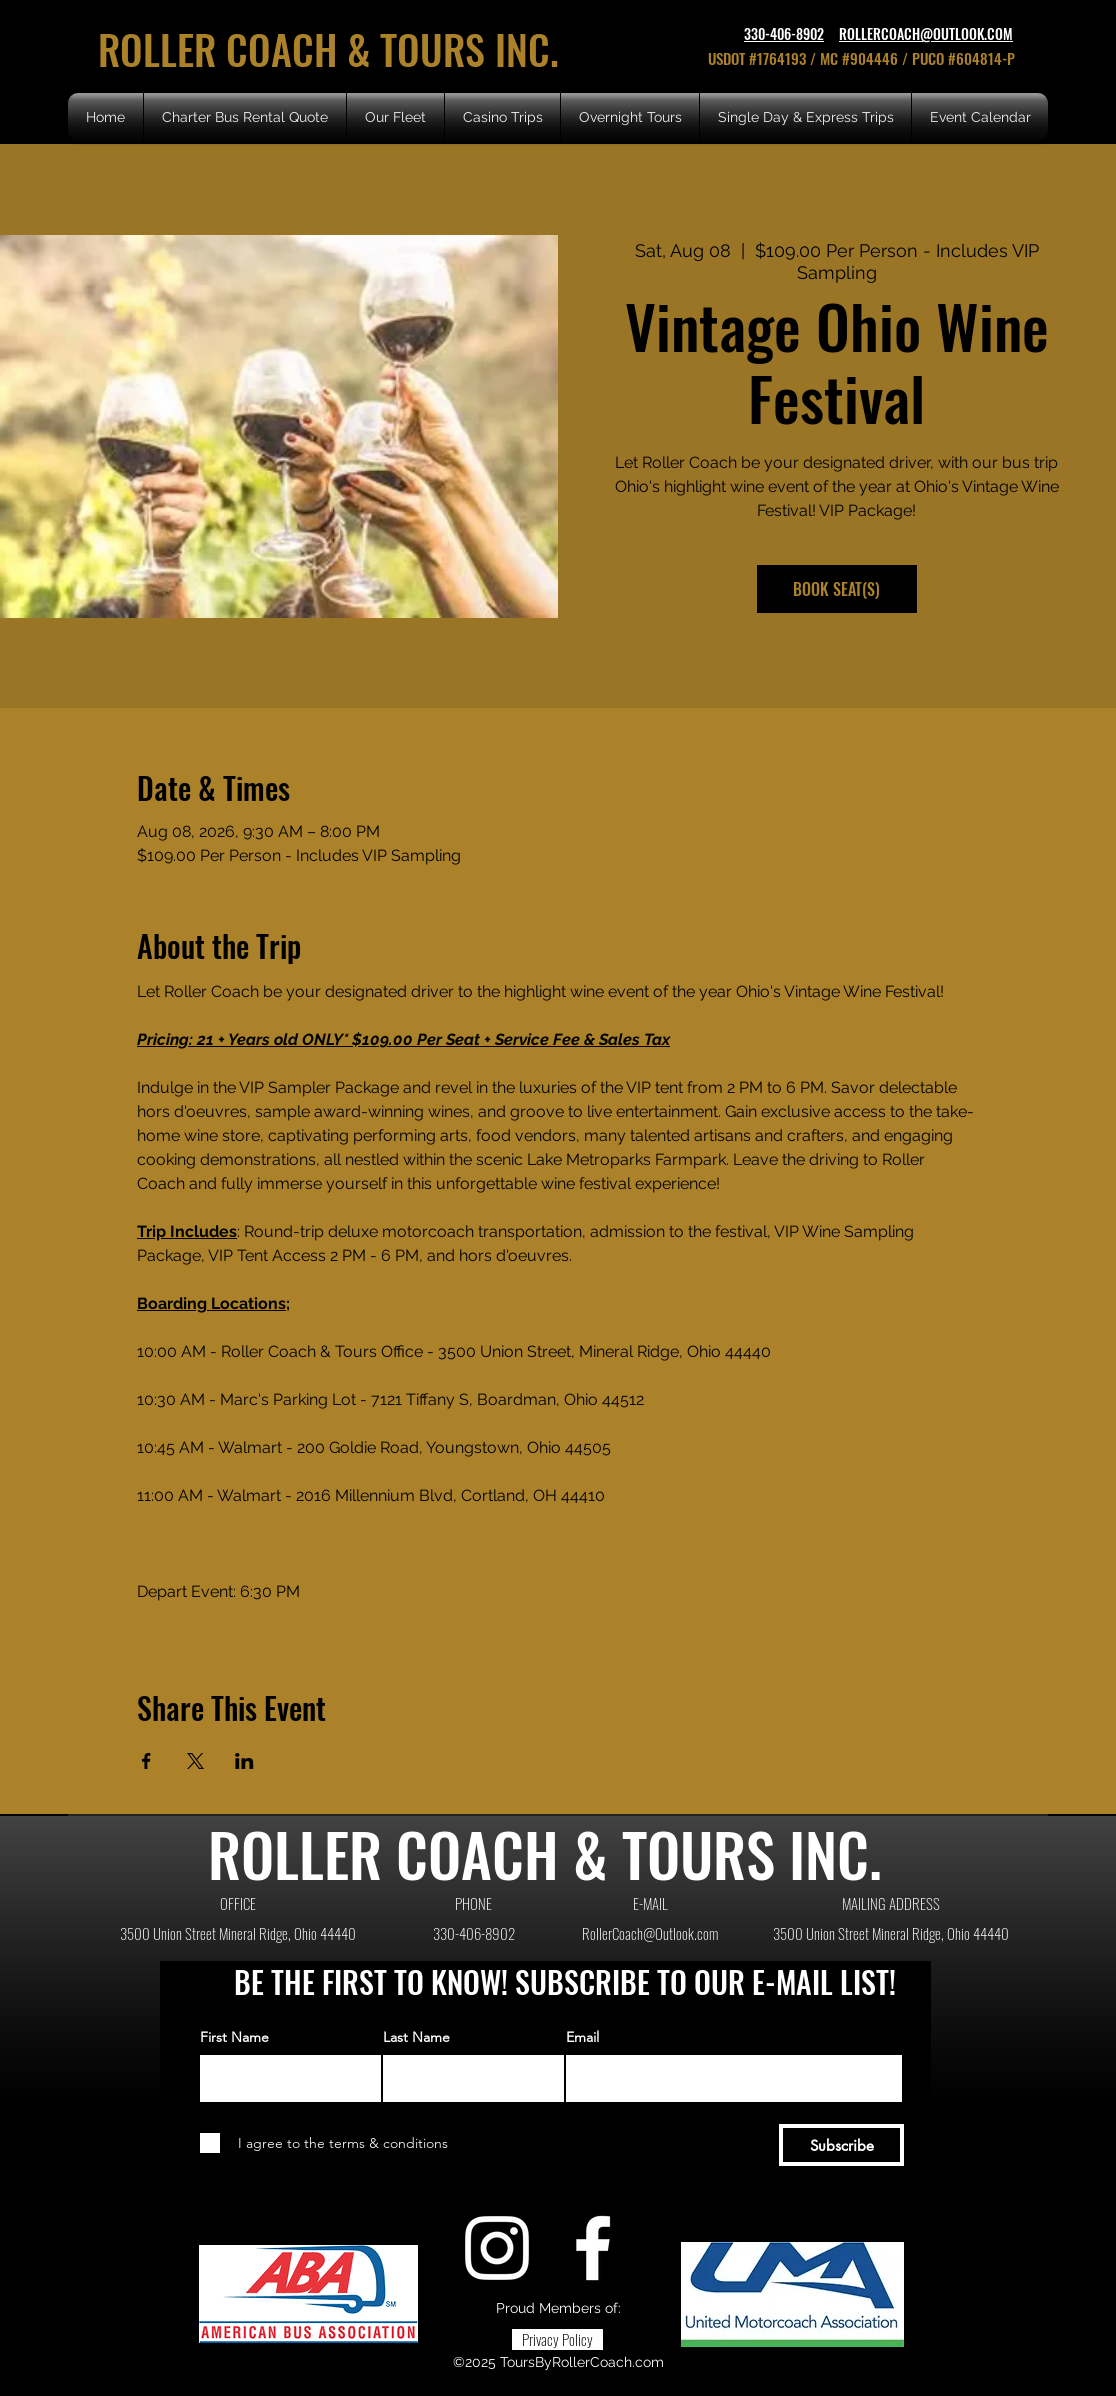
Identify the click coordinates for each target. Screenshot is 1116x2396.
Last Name (416, 2037)
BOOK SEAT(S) (836, 589)
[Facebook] (593, 2248)
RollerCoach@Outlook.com (650, 1933)
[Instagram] (497, 2248)
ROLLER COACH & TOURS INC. (333, 49)
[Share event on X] (195, 1761)
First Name (234, 2037)
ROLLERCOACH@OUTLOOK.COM (926, 33)
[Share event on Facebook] (146, 1761)
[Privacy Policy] (557, 2339)
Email (582, 2037)
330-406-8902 (784, 33)
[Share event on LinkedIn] (244, 1761)
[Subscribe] (841, 2145)
